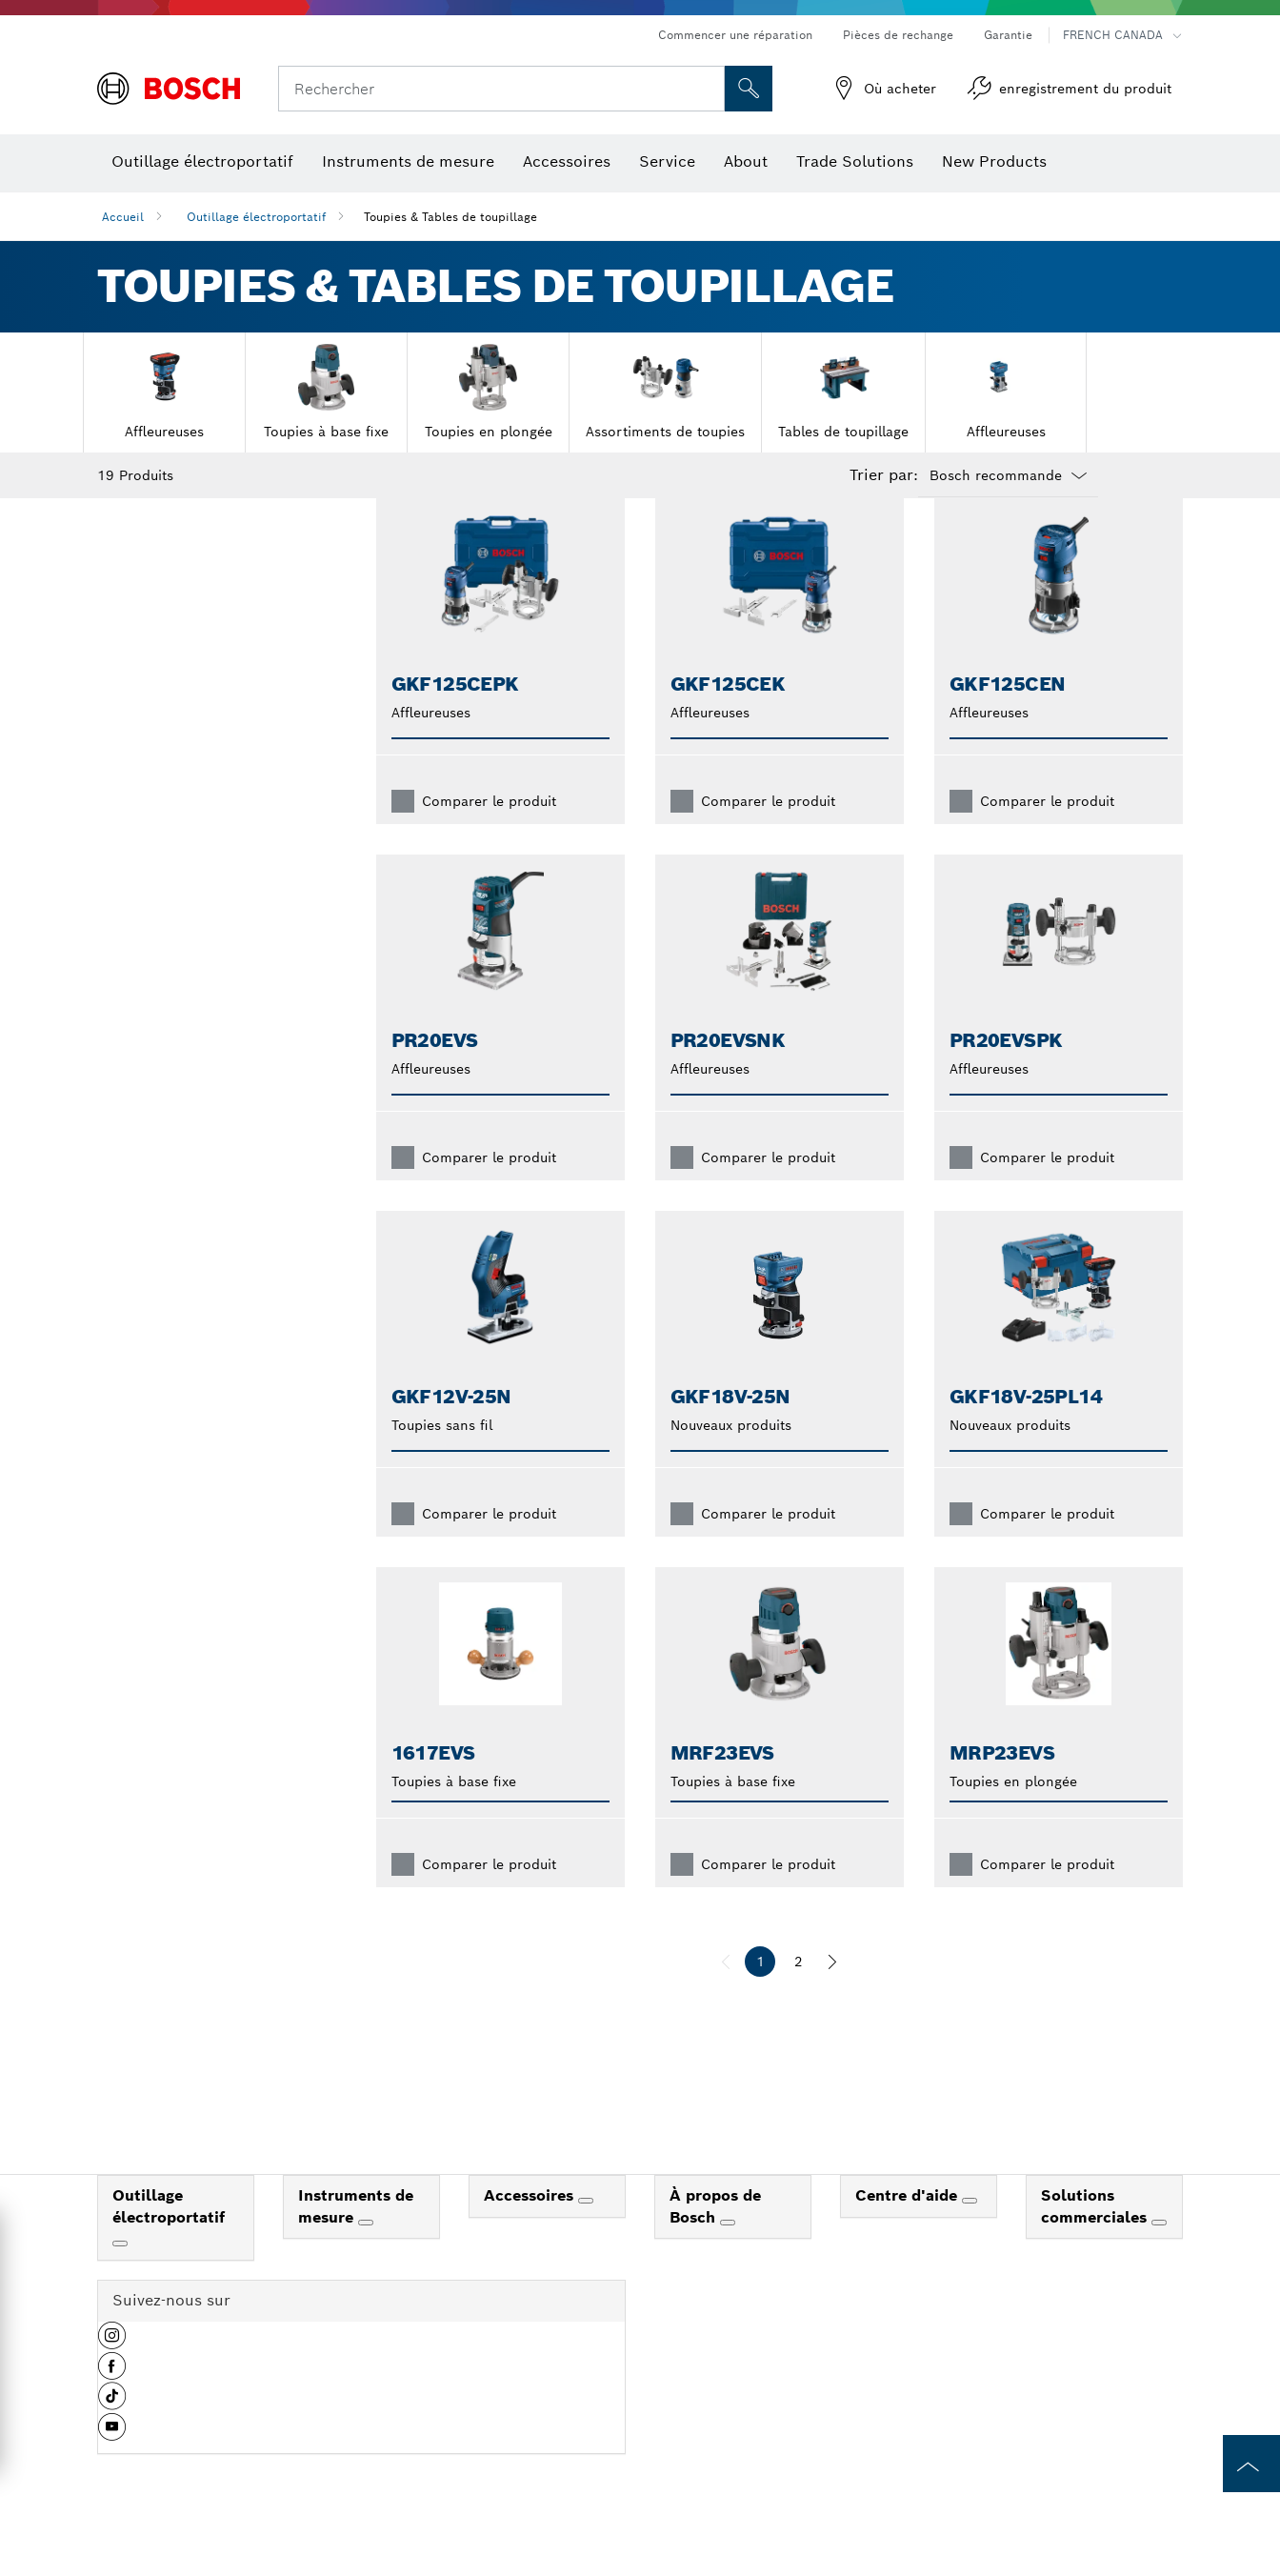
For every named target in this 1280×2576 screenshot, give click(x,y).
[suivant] (832, 1992)
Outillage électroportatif (256, 217)
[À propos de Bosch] (727, 2253)
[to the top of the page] (1251, 2463)
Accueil (123, 217)
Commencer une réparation (735, 35)
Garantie (1008, 35)
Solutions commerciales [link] (1096, 2237)
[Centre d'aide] (969, 2231)
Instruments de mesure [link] (355, 2237)
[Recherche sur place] (748, 88)
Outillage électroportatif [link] (168, 2237)
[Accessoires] (585, 2231)
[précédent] (725, 1992)
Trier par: (884, 475)
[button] (112, 2373)
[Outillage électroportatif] (120, 2274)
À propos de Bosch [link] (715, 2237)
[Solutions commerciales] (1159, 2253)
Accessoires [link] (531, 2226)
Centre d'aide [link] (908, 2226)
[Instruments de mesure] (365, 2253)
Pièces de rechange (898, 35)
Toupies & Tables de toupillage (450, 217)
